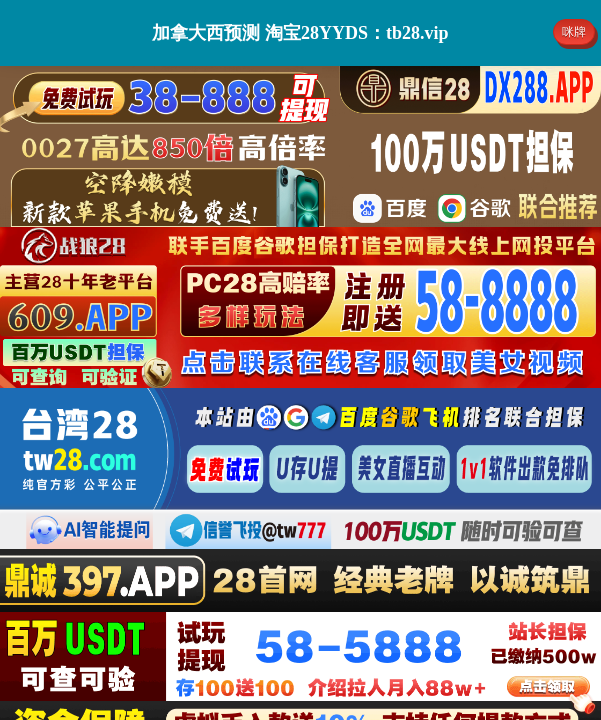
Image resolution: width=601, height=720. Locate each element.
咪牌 (574, 32)
